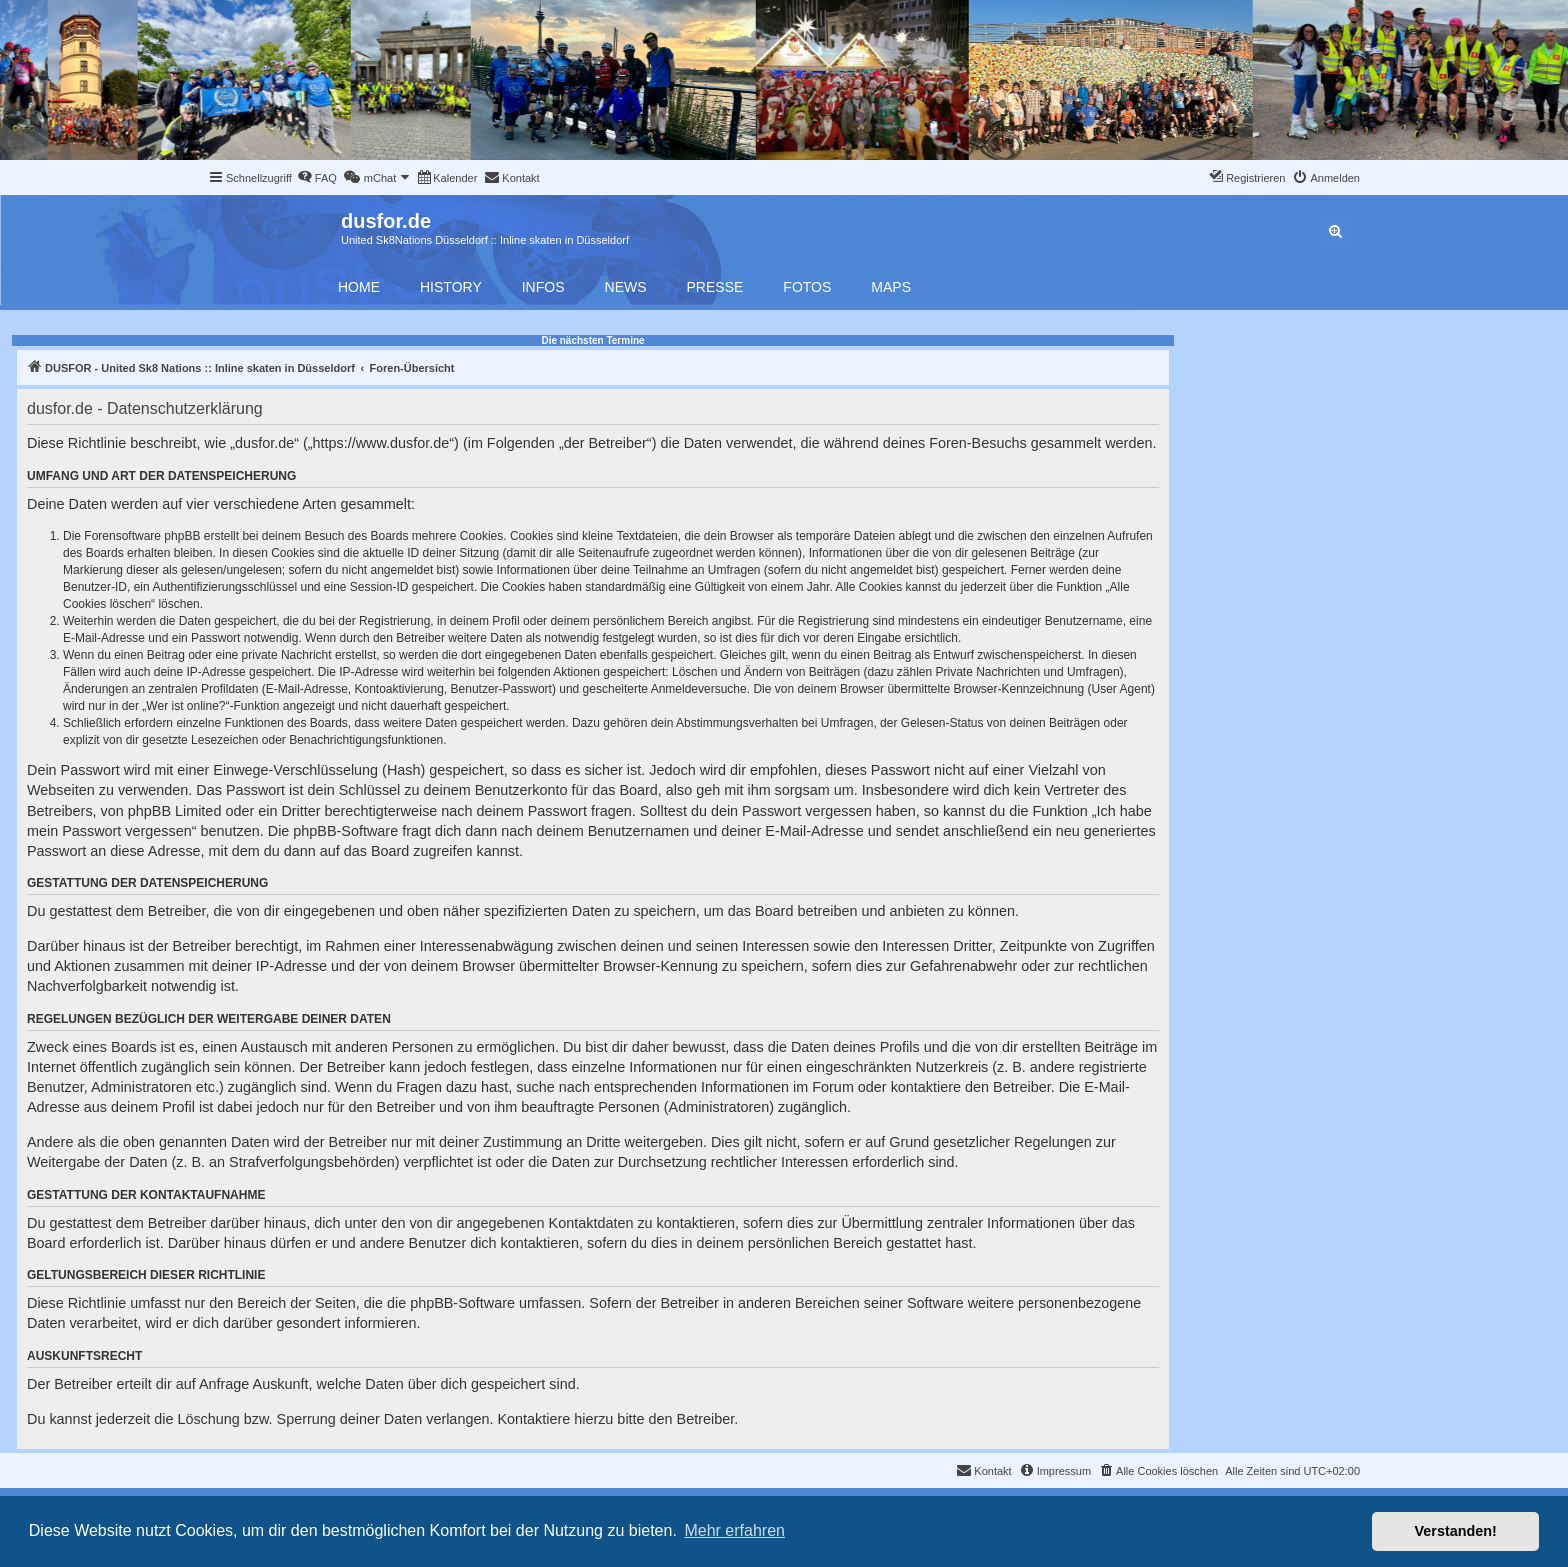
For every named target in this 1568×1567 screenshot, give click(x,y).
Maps (891, 287)
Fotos (807, 287)
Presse (715, 287)
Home (359, 287)
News (626, 287)
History (451, 287)
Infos (543, 287)
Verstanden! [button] (1456, 1531)
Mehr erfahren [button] (734, 1530)
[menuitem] (317, 178)
